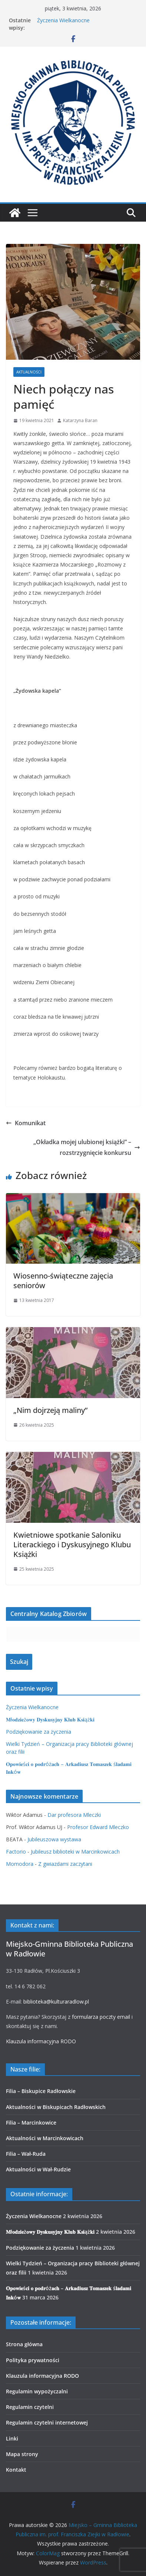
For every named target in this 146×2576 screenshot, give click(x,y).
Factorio (16, 1851)
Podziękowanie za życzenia (38, 1731)
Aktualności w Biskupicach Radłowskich (56, 2106)
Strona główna (24, 2344)
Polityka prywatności (32, 2360)
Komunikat (26, 1123)
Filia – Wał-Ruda (26, 2153)
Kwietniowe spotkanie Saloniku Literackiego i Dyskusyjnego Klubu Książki (72, 1544)
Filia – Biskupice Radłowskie (41, 2091)
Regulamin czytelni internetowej (47, 2422)
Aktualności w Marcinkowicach (44, 2138)
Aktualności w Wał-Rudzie (38, 2169)
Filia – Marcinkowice (31, 2122)
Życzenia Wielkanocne (63, 20)
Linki (12, 2438)
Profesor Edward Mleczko (98, 1827)
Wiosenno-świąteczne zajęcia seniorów (63, 1280)
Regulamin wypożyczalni (37, 2391)
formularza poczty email (101, 2016)
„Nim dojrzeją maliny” (50, 1410)
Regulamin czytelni (30, 2406)
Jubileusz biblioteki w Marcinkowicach (75, 1851)
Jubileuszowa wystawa (54, 1839)
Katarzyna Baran (80, 420)
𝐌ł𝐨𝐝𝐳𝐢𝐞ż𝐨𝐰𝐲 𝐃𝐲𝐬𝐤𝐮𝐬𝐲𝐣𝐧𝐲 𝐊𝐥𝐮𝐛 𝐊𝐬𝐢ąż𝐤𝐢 (50, 1719)
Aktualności (29, 372)
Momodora (19, 1863)
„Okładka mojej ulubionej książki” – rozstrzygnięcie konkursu (86, 1147)
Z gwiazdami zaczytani (65, 1863)
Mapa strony (22, 2454)
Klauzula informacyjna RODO (41, 2041)
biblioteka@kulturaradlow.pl (56, 2001)
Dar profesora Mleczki (74, 1814)
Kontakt (16, 2469)
